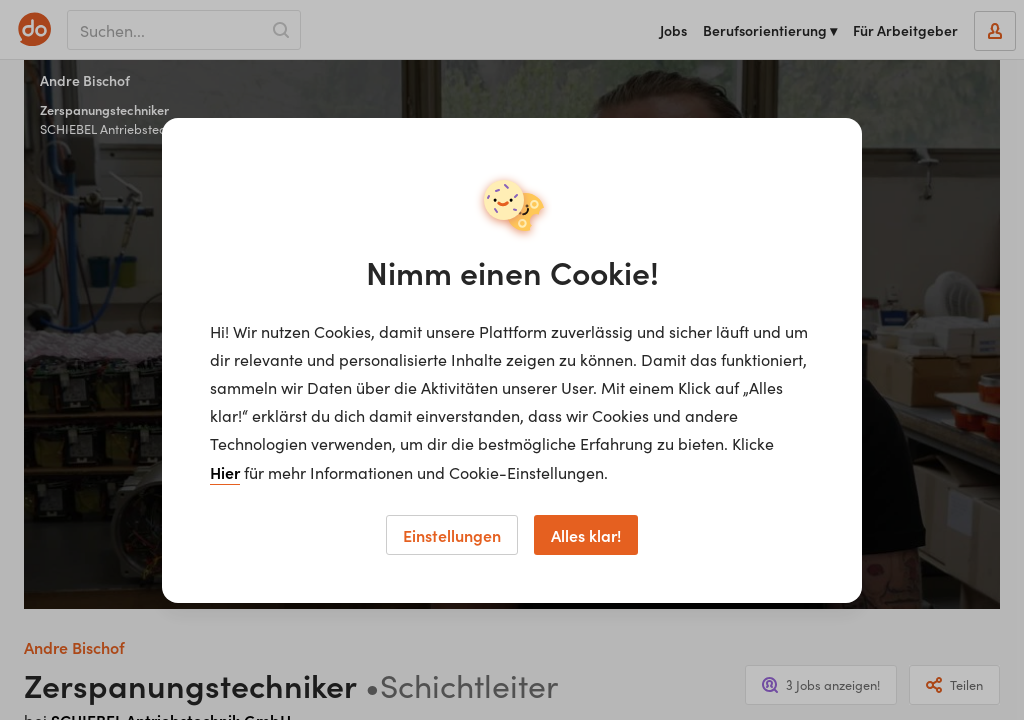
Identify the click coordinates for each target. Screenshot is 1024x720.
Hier (225, 472)
